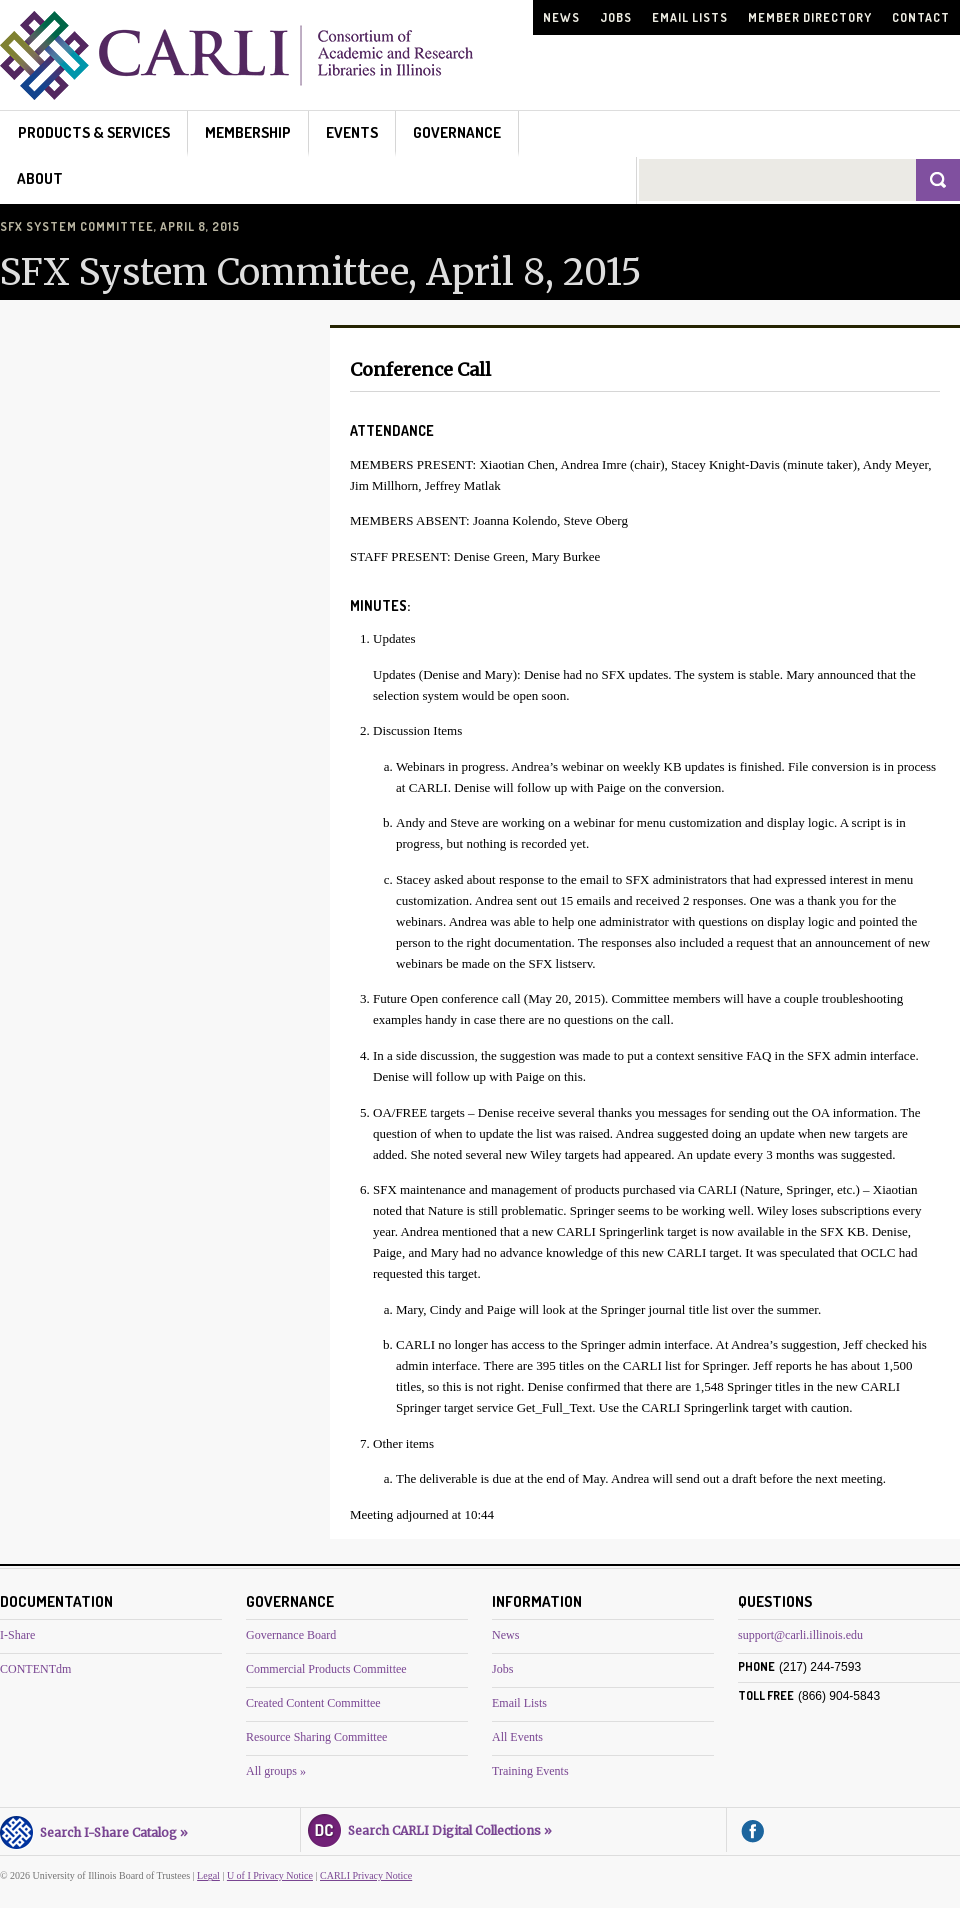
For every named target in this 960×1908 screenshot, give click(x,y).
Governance (457, 132)
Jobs (616, 17)
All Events (517, 1737)
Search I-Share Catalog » (94, 1830)
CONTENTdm (35, 1669)
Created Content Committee (313, 1703)
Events (352, 132)
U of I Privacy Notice (270, 1875)
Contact (921, 17)
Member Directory (810, 17)
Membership (248, 132)
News (561, 17)
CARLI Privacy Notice (366, 1875)
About (40, 178)
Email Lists (690, 17)
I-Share (17, 1635)
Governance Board (291, 1635)
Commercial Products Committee (326, 1669)
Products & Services (94, 132)
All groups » (276, 1771)
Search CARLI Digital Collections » (430, 1828)
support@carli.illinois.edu (800, 1635)
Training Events (530, 1771)
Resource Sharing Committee (316, 1737)
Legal (208, 1875)
